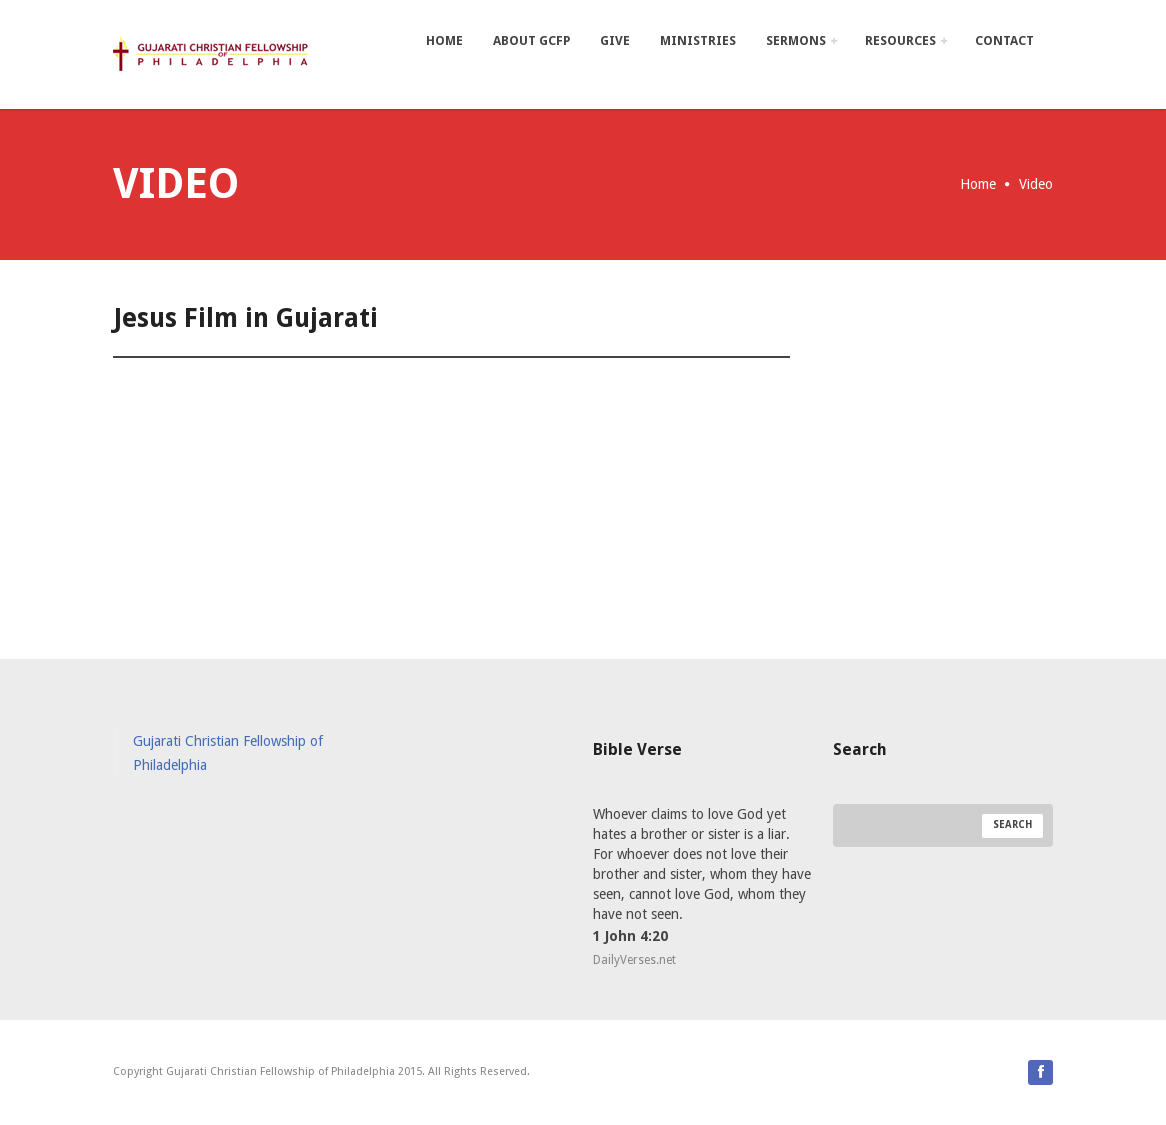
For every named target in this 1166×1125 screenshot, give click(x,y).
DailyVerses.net (634, 960)
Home (444, 40)
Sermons (801, 40)
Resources (906, 40)
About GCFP (531, 40)
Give (615, 40)
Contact (1004, 40)
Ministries (698, 40)
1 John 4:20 (630, 936)
